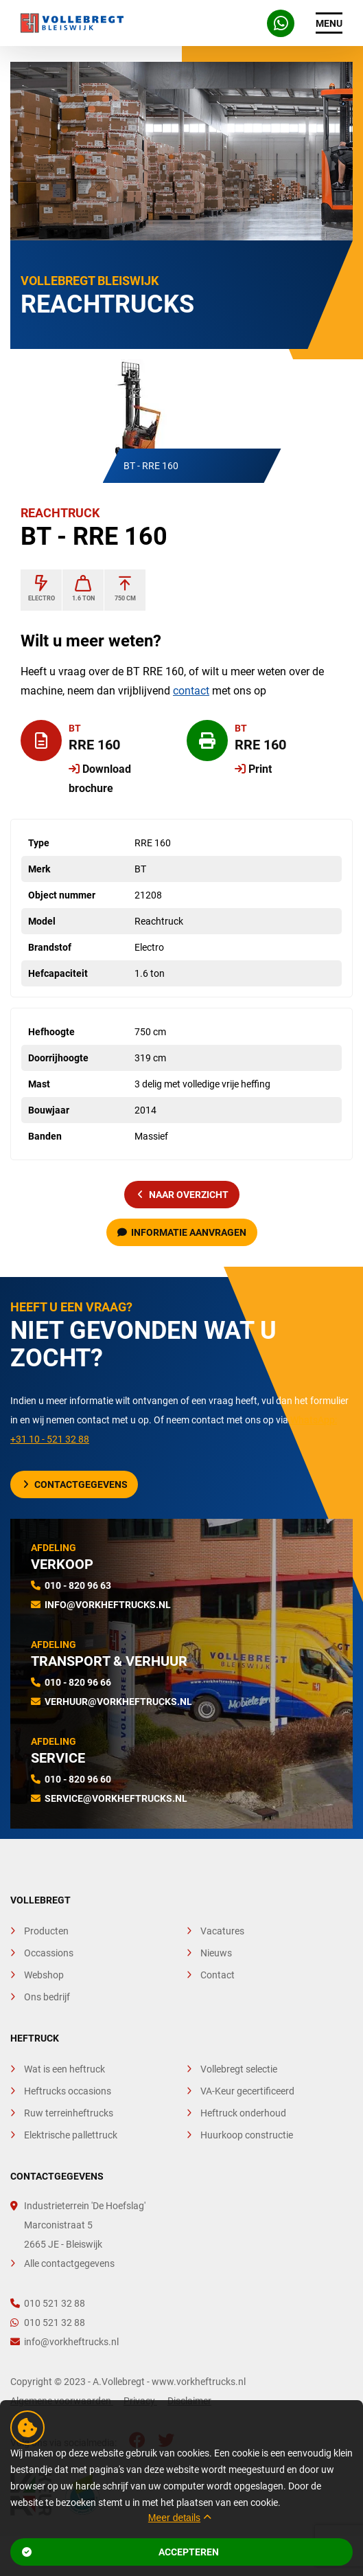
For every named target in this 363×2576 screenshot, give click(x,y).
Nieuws (216, 1952)
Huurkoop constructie (246, 2134)
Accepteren (120, 2551)
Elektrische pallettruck (70, 2134)
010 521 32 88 (47, 2303)
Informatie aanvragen (181, 1232)
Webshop (44, 1974)
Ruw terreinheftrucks (68, 2113)
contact (191, 690)
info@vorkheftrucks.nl (108, 1604)
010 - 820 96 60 (78, 1779)
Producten (46, 1930)
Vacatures (222, 1930)
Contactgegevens (75, 1484)
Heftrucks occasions (67, 2091)
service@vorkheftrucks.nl (116, 1798)
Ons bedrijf (47, 1996)
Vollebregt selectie (238, 2069)
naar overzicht (183, 1194)
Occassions (48, 1952)
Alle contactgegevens (69, 2263)
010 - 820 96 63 (78, 1585)
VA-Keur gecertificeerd (247, 2091)
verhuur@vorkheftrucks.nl (118, 1701)
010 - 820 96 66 (78, 1682)
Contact (217, 1974)
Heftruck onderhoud (243, 2113)
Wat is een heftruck (64, 2069)
